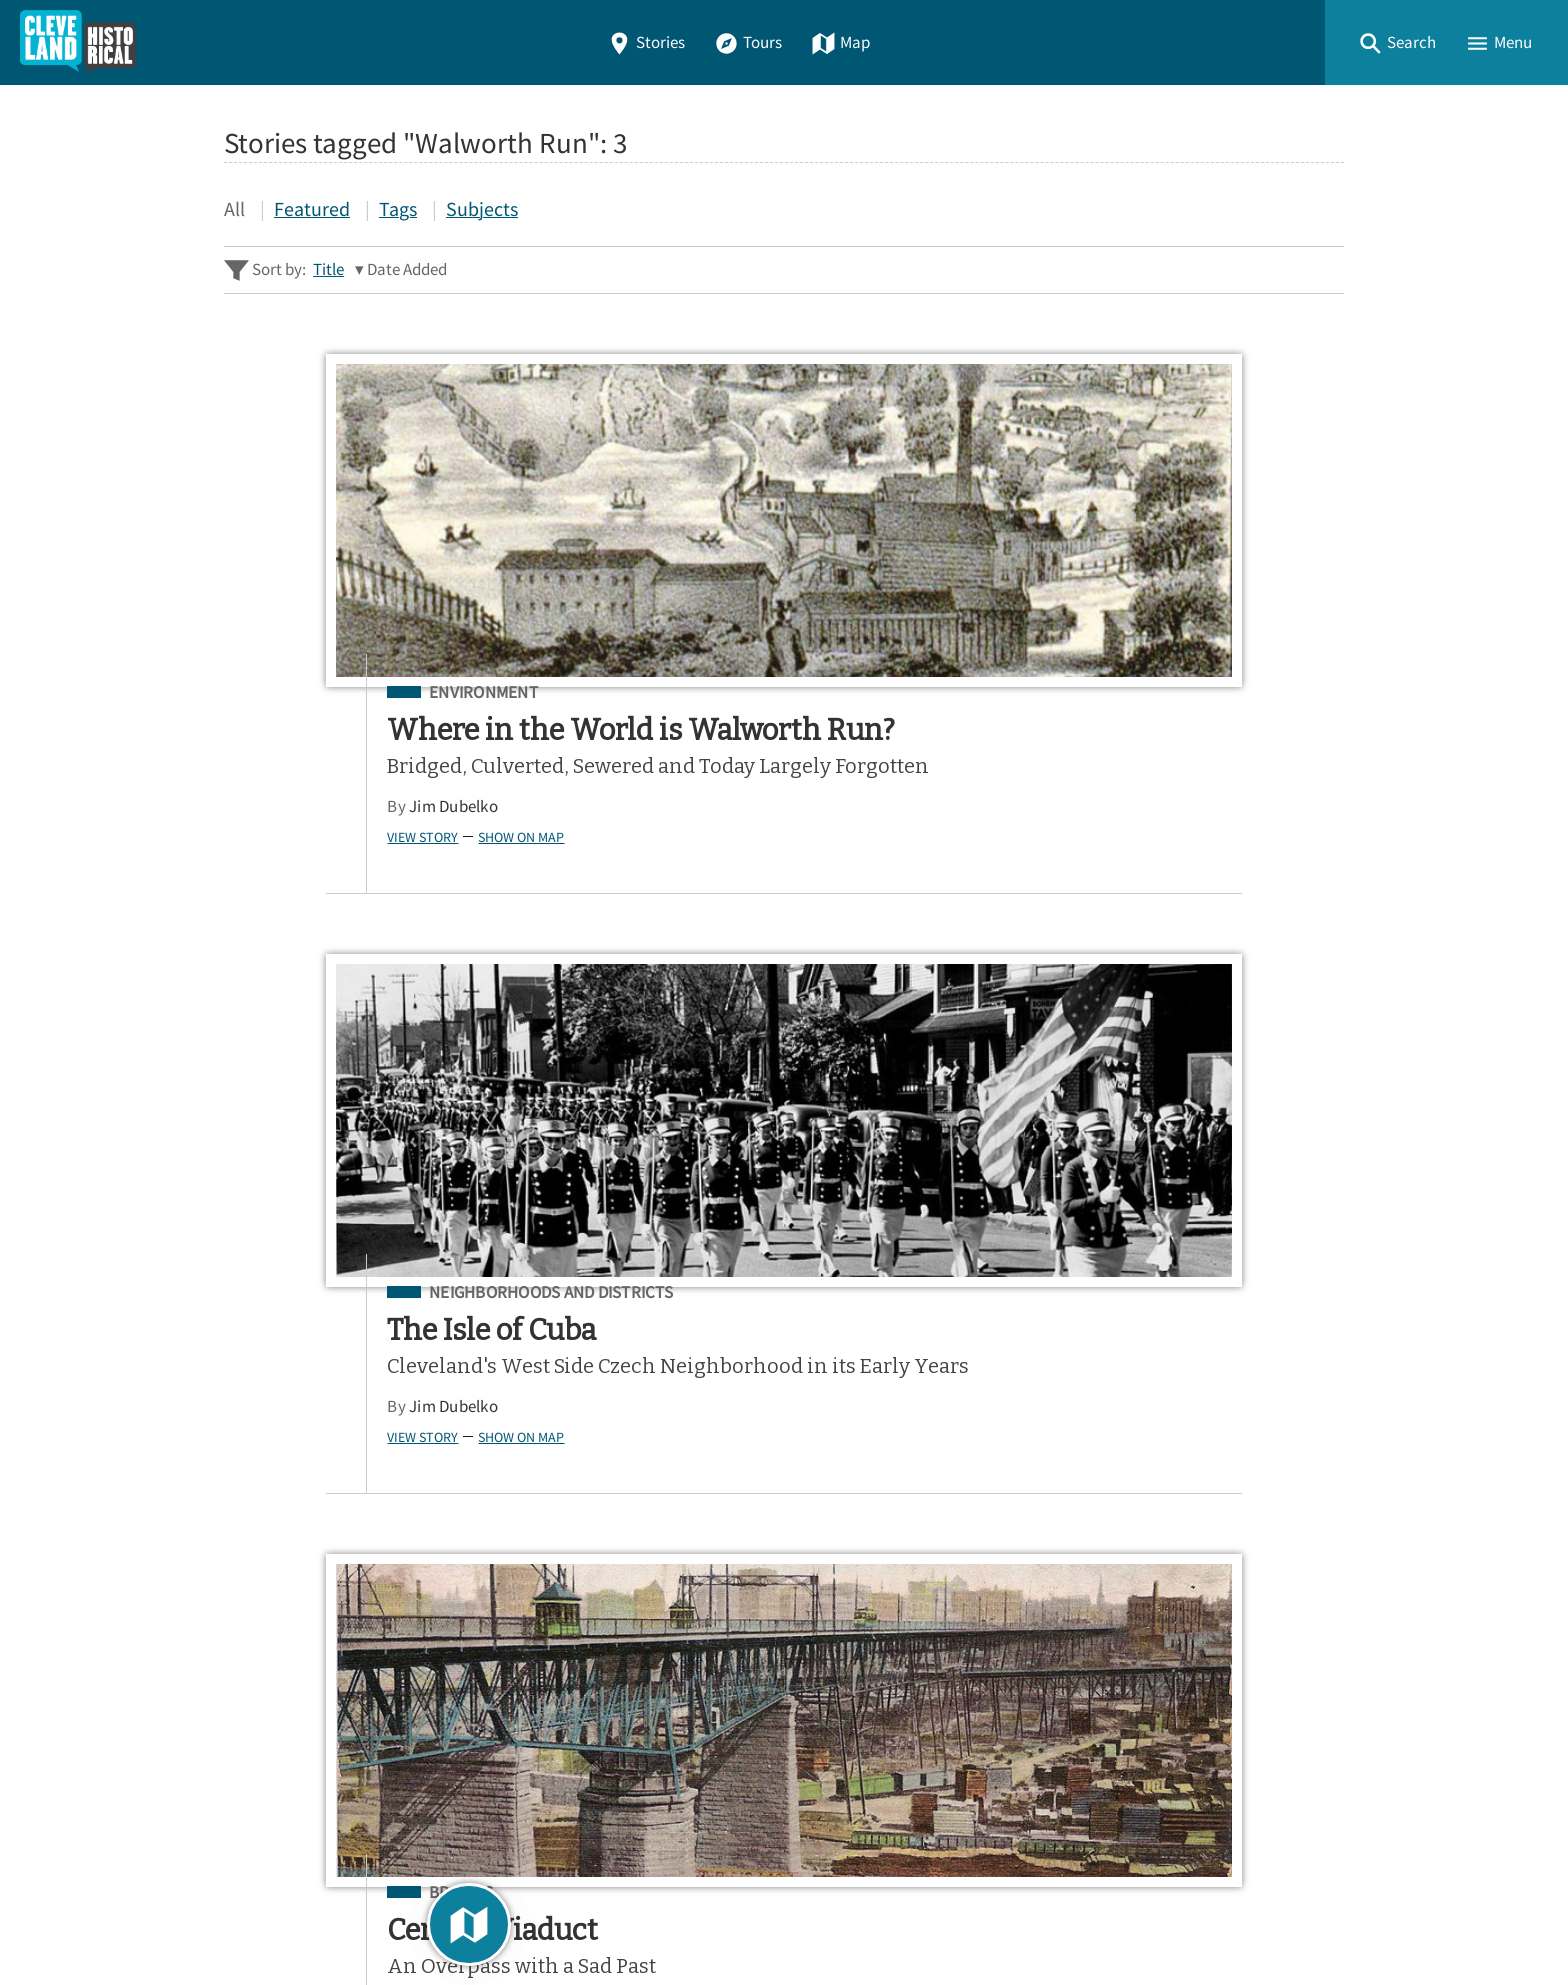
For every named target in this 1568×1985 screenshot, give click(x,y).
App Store (1098, 1418)
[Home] (78, 42)
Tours (748, 42)
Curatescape (417, 1915)
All (234, 208)
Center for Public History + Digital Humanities (432, 1886)
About (254, 1676)
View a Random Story (326, 1780)
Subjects (482, 208)
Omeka (334, 1915)
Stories (646, 42)
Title (328, 269)
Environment (294, 693)
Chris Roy (1134, 806)
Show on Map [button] (332, 897)
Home (253, 1532)
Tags (398, 208)
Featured (312, 208)
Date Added (407, 269)
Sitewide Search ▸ (288, 1319)
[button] (1397, 42)
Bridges (1152, 693)
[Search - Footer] (784, 1240)
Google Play (1261, 1418)
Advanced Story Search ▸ (314, 1289)
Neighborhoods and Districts (802, 693)
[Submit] (1315, 1239)
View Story (233, 897)
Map (840, 42)
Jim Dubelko (264, 867)
